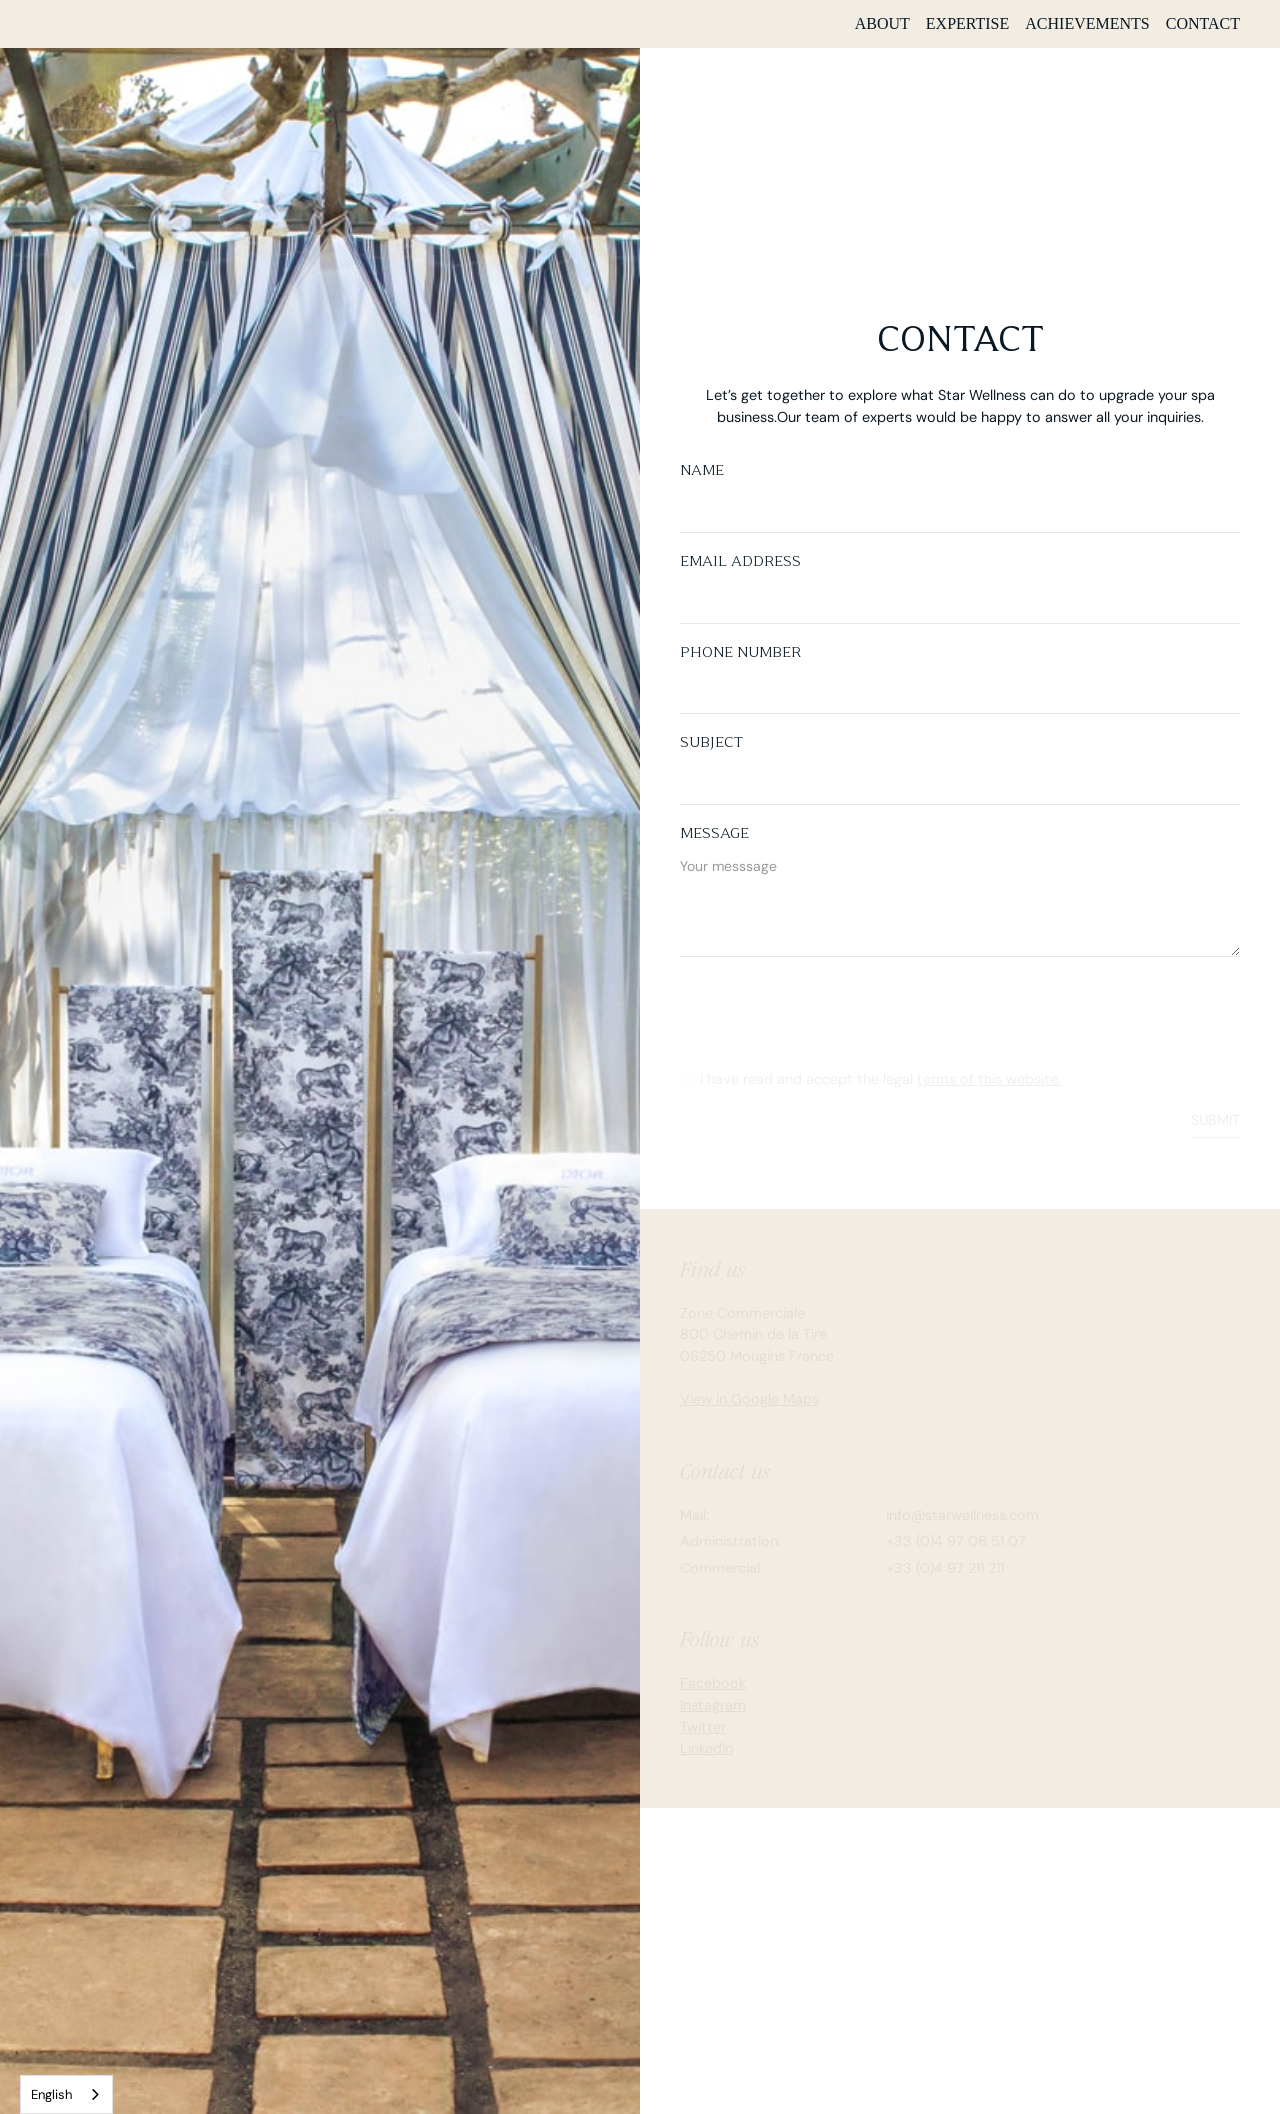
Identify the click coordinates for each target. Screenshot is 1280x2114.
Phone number (740, 652)
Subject (711, 742)
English (51, 2094)
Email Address (740, 561)
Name (702, 470)
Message (714, 833)
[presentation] (832, 1014)
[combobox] (66, 2094)
